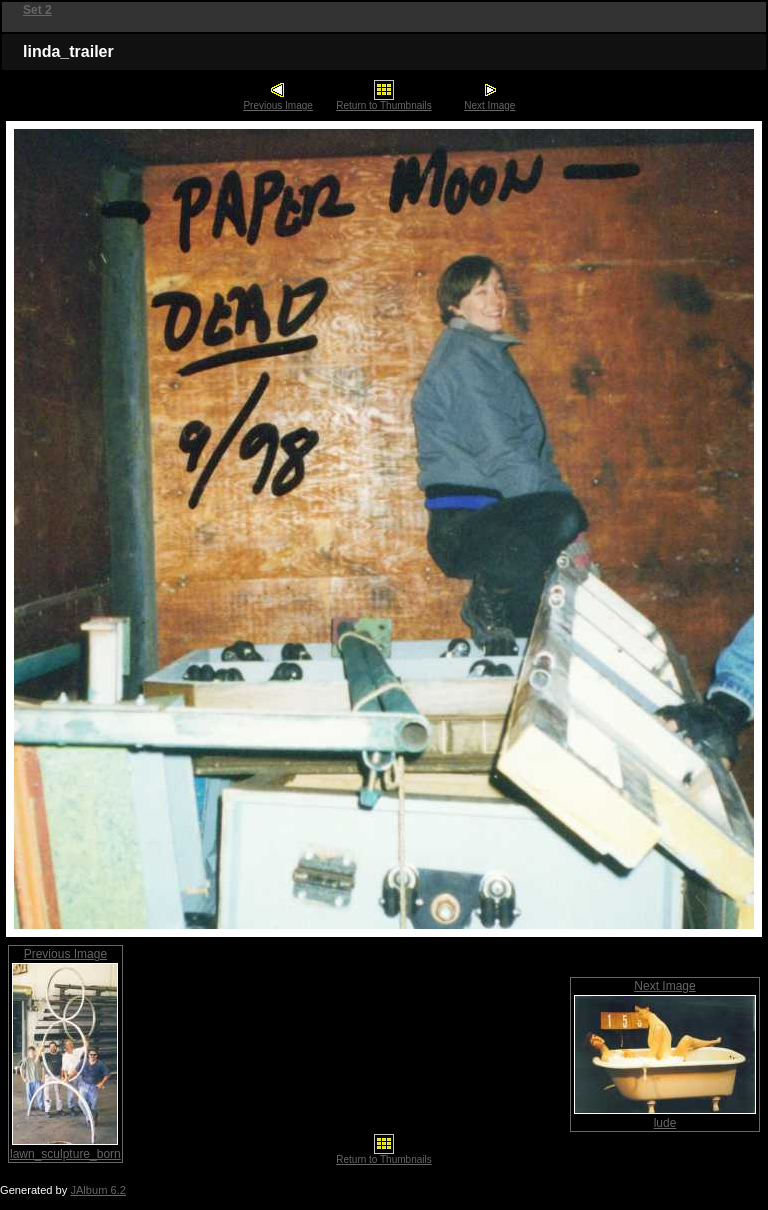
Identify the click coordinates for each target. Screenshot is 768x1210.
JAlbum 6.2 (98, 1190)
